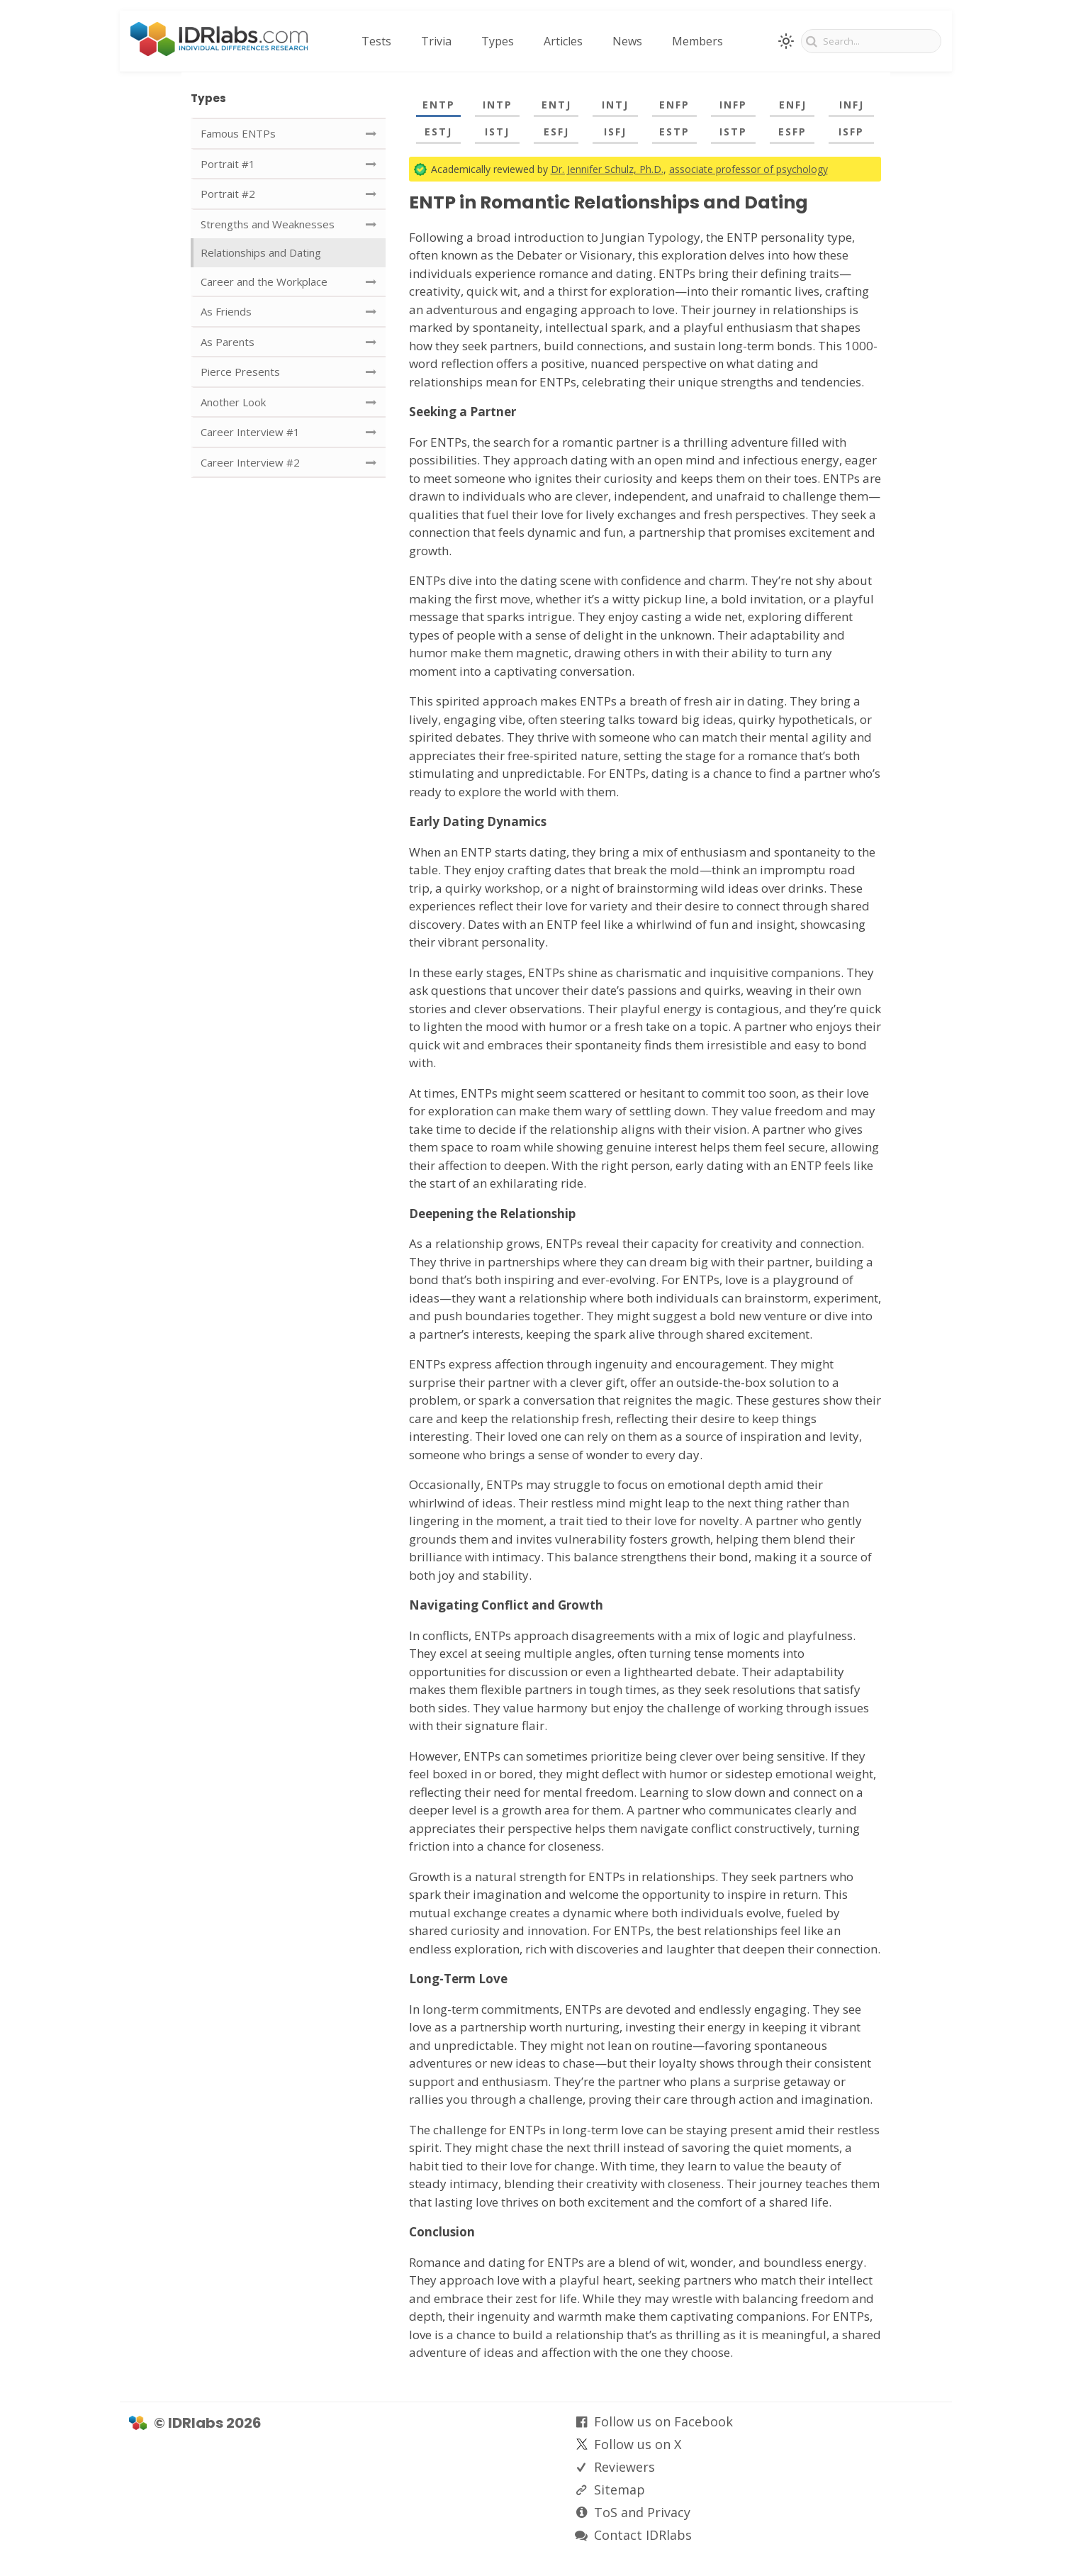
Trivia (436, 41)
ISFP (851, 131)
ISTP (733, 131)
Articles (563, 41)
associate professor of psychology (748, 169)
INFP (733, 104)
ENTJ (556, 104)
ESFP (792, 131)
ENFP (674, 104)
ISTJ (497, 131)
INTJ (615, 104)
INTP (497, 104)
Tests (376, 41)
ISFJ (615, 131)
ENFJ (793, 104)
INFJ (851, 104)
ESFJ (556, 131)
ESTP (674, 131)
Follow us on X (637, 2444)
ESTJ (438, 131)
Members (697, 41)
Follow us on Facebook (663, 2421)
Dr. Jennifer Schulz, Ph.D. (607, 169)
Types (497, 41)
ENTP (438, 104)
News (627, 41)
